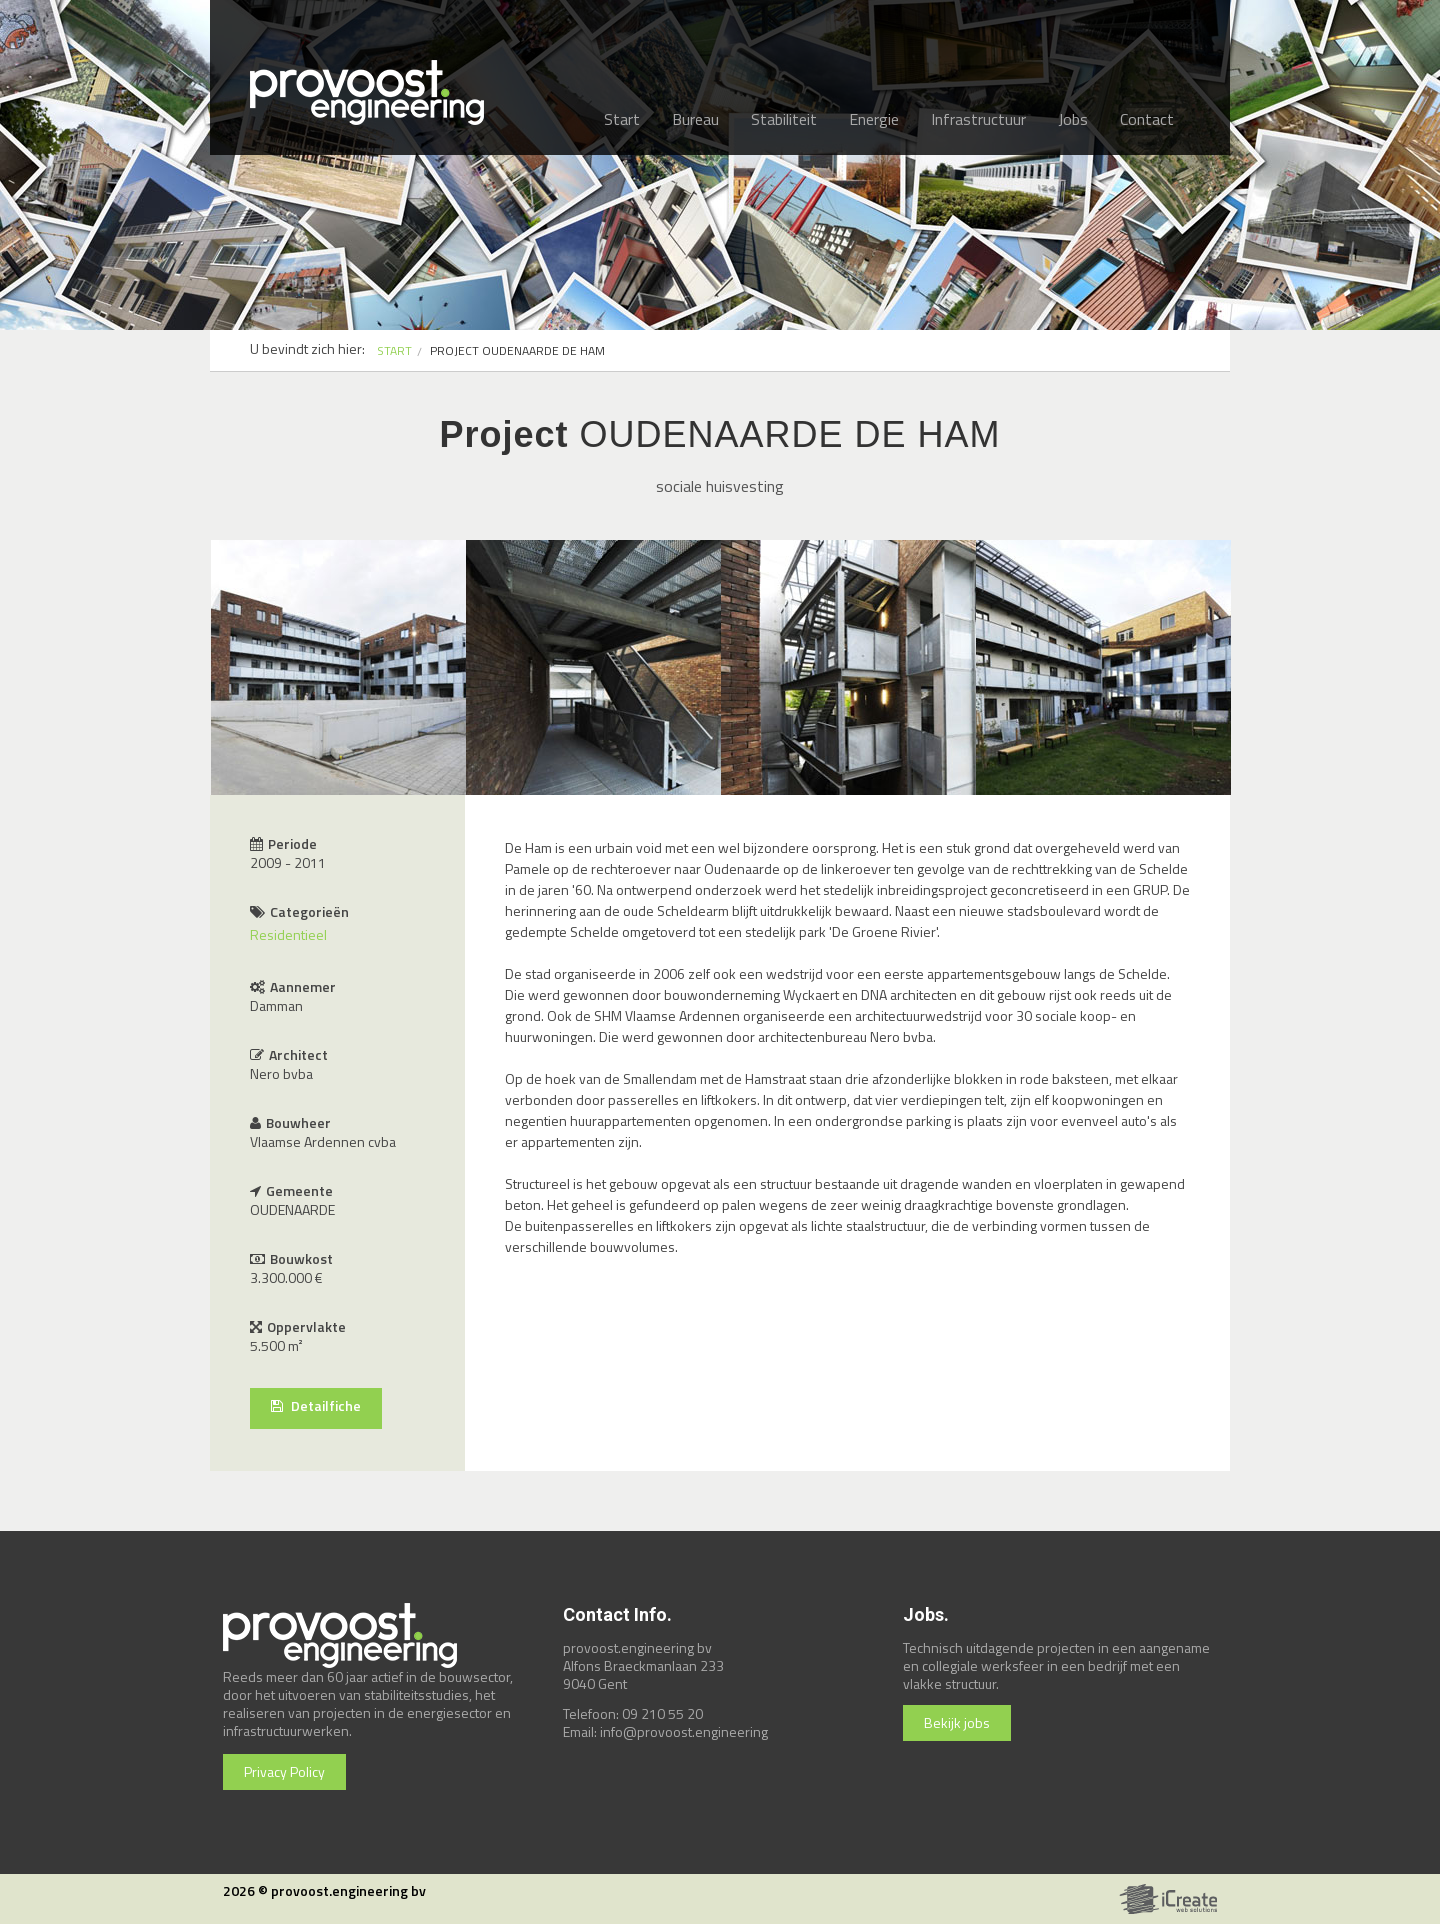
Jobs (1073, 119)
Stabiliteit (784, 119)
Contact (1147, 119)
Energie (874, 119)
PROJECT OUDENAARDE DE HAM (517, 350)
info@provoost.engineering (684, 1731)
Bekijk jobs (957, 1722)
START (394, 350)
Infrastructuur (978, 119)
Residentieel (288, 934)
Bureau (695, 119)
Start (622, 119)
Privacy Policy (284, 1771)
